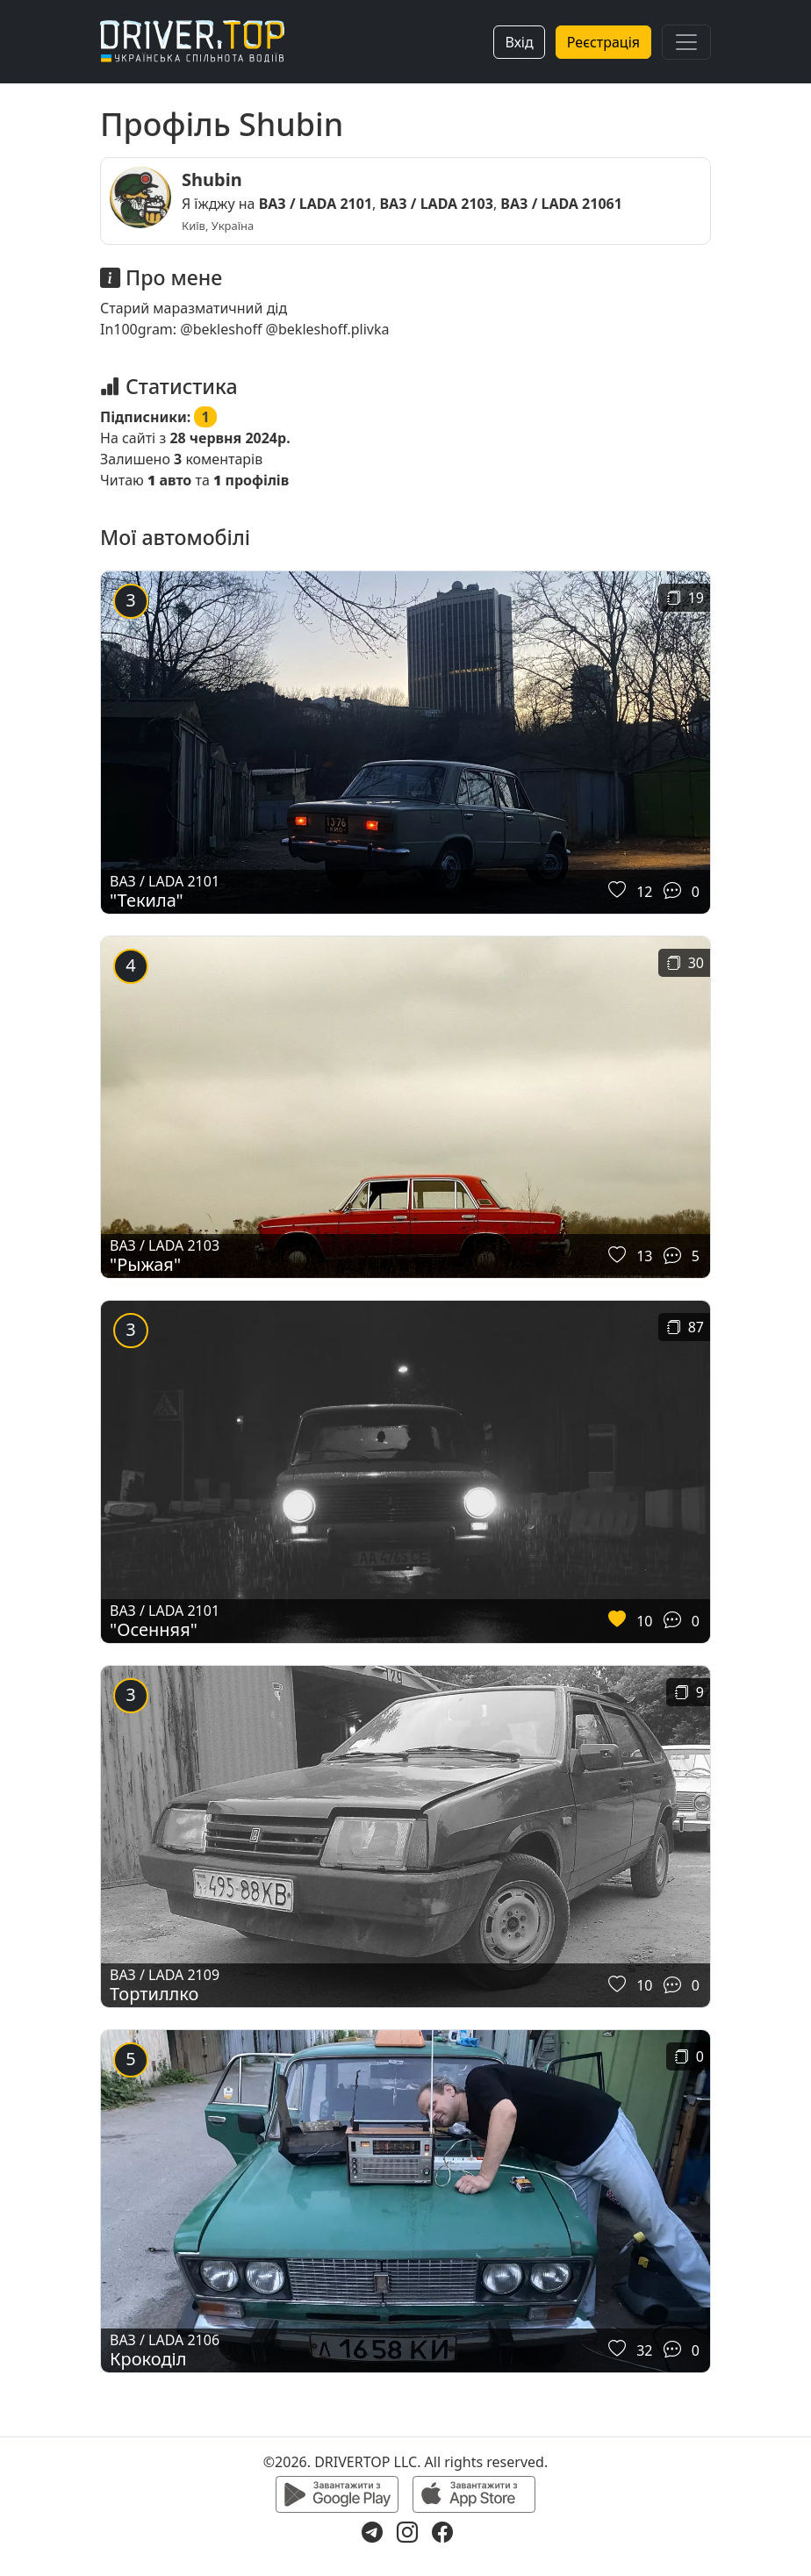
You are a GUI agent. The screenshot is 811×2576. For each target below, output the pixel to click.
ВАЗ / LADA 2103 (436, 203)
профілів (251, 480)
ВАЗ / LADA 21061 (561, 203)
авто (169, 480)
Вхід (519, 42)
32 (644, 2350)
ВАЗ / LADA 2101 (315, 203)
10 (644, 1621)
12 (644, 891)
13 (644, 1256)
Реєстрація (603, 42)
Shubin (212, 179)
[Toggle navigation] (686, 42)
